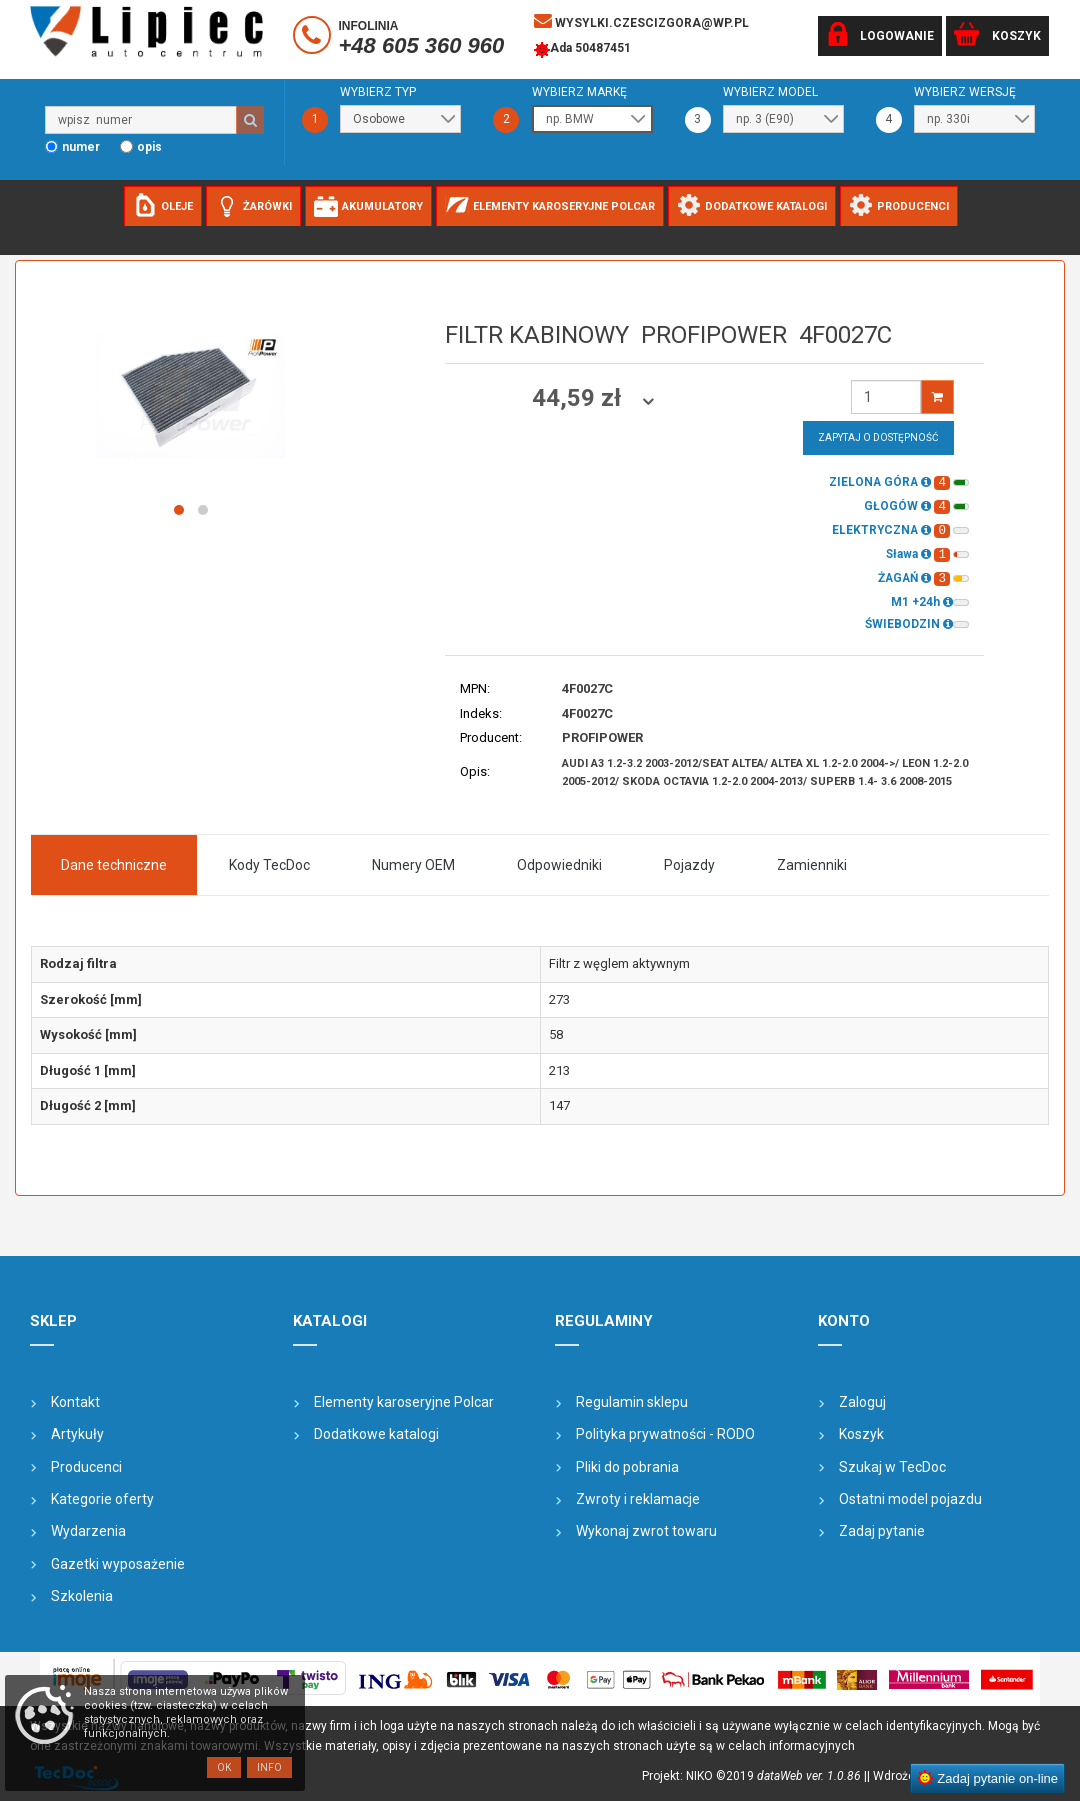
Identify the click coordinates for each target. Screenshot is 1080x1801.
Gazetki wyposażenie (118, 1564)
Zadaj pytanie (882, 1531)
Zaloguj (862, 1402)
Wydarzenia (88, 1531)
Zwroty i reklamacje (638, 1499)
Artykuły (77, 1434)
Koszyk (861, 1434)
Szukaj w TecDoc (892, 1467)
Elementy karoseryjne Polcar (404, 1402)
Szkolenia (82, 1596)
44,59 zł (579, 398)
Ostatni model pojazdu (910, 1499)
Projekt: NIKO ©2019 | (754, 1776)
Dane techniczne (114, 865)
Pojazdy (689, 865)
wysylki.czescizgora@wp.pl (641, 21)
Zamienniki (812, 865)
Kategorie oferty (102, 1499)
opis (149, 147)
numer (81, 147)
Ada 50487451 (582, 50)
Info (269, 1767)
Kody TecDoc (269, 865)
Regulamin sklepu (632, 1402)
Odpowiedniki (559, 865)
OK (224, 1767)
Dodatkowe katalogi (376, 1434)
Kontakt (75, 1402)
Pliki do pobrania (627, 1467)
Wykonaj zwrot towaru (646, 1531)
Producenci (86, 1467)
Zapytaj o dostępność (878, 437)
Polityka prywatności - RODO (665, 1434)
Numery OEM (413, 865)
